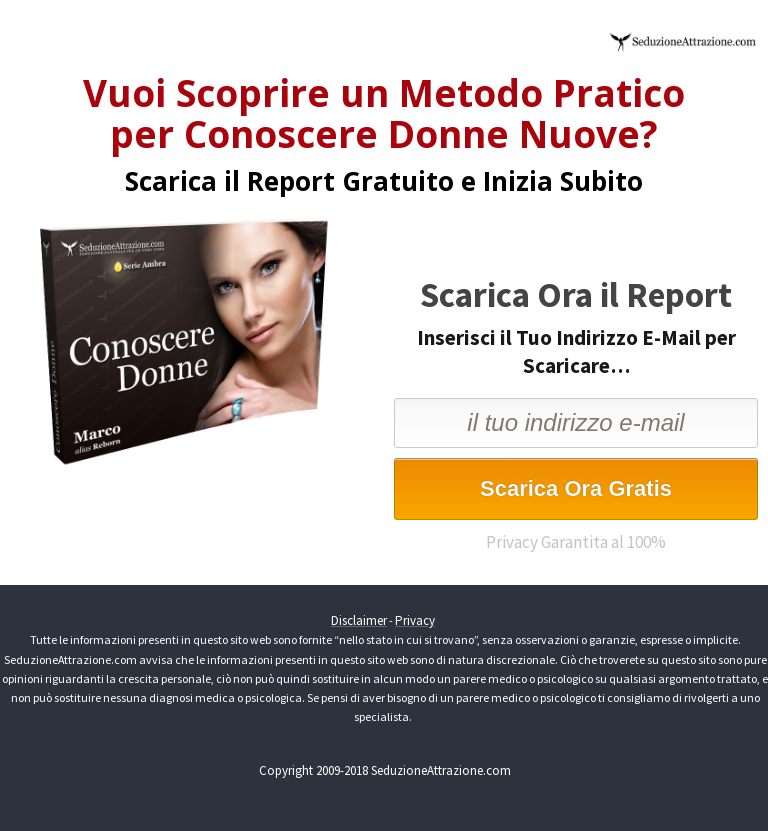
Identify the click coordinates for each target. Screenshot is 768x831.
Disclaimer (359, 620)
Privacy (415, 620)
